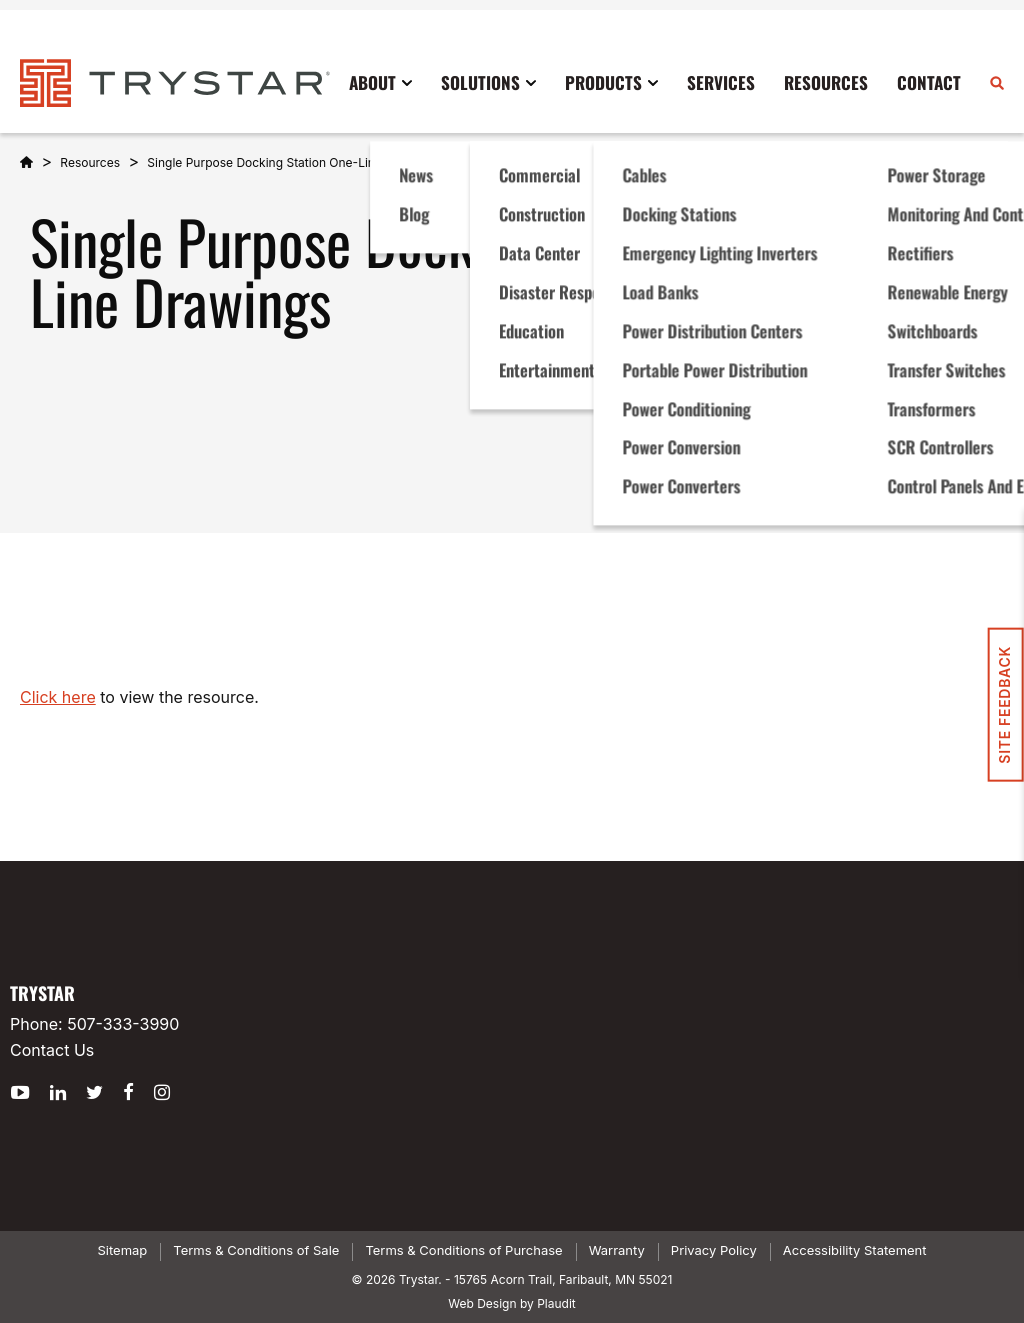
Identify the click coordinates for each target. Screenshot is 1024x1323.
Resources (90, 162)
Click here (58, 697)
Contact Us (52, 1050)
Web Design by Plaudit (511, 1303)
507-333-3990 (123, 1024)
